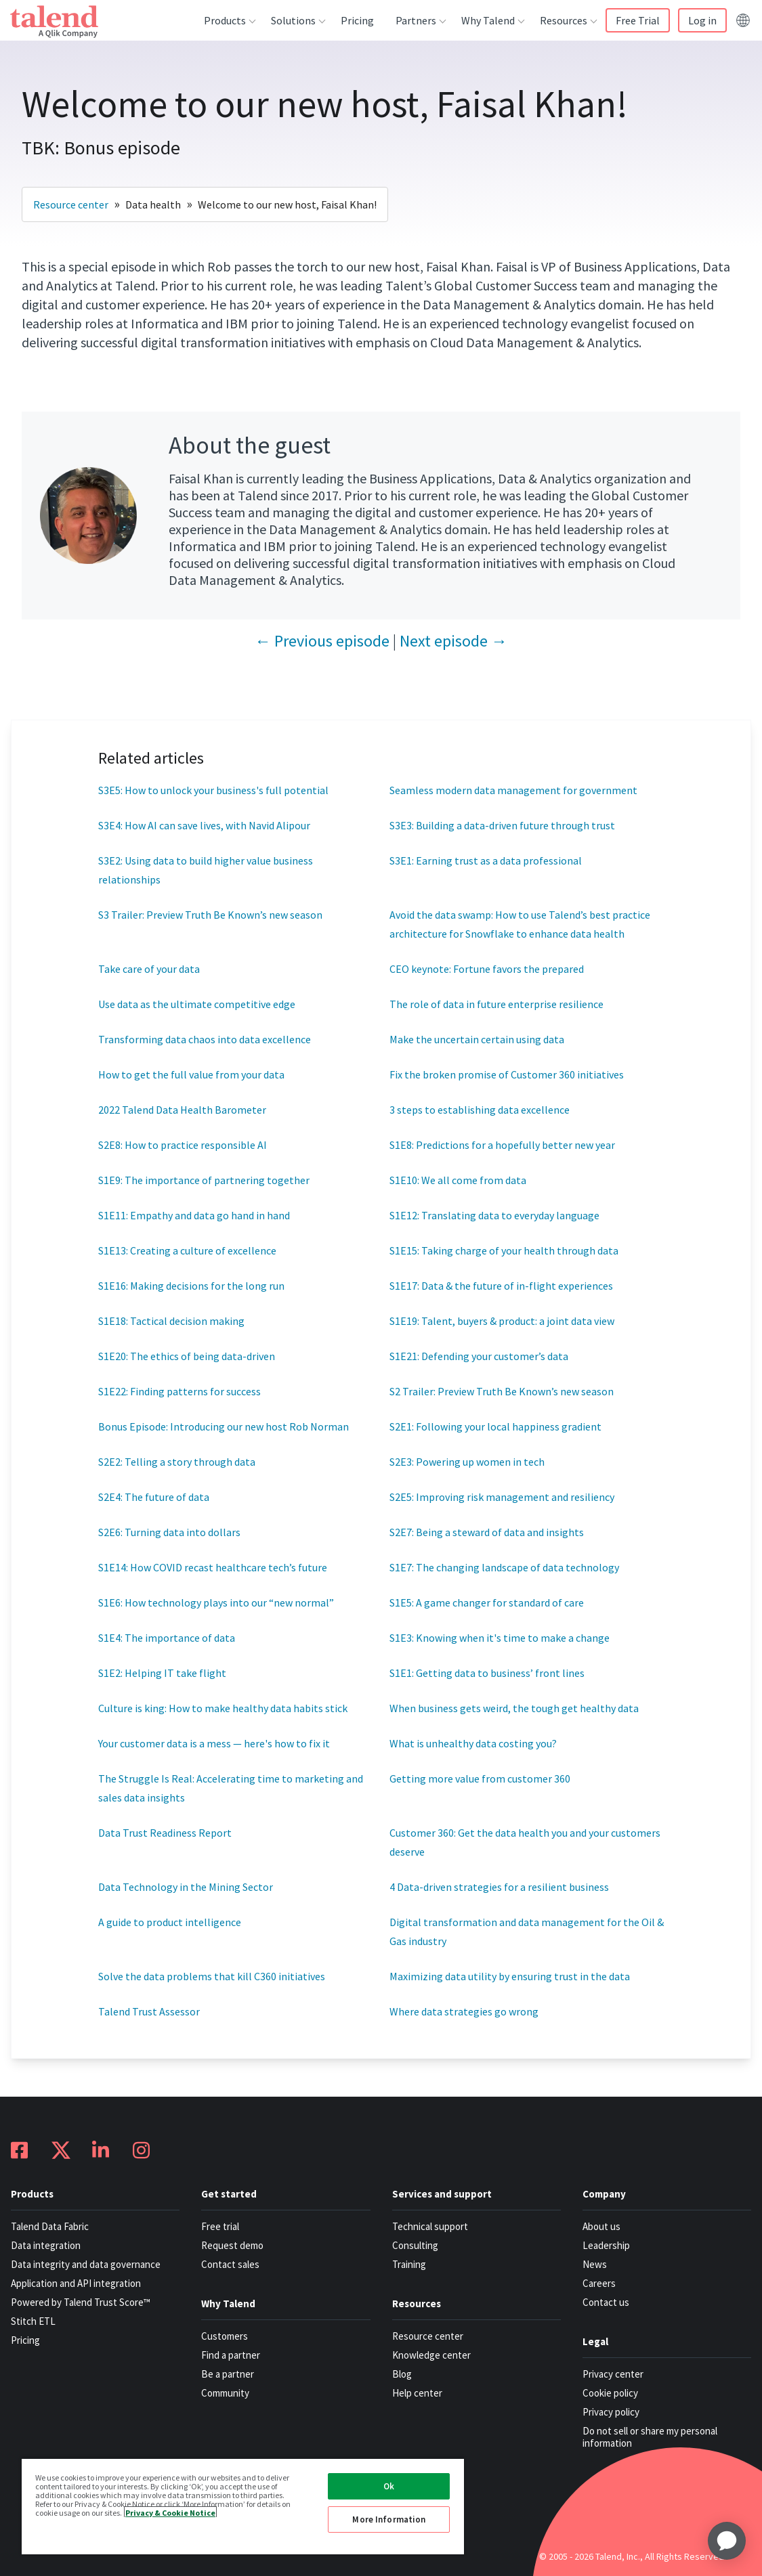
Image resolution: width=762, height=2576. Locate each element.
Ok (388, 2486)
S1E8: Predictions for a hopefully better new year (502, 1145)
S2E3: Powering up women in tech (467, 1461)
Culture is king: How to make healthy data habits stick (222, 1708)
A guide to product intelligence (169, 1922)
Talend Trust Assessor (149, 2011)
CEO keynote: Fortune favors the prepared (486, 969)
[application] (727, 2541)
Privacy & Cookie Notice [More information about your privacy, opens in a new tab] (170, 2512)
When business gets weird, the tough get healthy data (514, 1708)
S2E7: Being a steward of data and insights (486, 1532)
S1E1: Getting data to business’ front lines (487, 1673)
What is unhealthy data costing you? (474, 1743)
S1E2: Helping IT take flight (162, 1673)
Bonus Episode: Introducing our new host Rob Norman (223, 1426)
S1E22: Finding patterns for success (179, 1391)
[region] (243, 2506)
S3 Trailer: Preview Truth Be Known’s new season (210, 914)
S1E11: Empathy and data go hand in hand (194, 1215)
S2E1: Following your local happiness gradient (495, 1426)
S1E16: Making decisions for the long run (191, 1285)
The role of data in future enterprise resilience (496, 1004)
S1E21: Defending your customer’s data (478, 1356)
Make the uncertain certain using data (476, 1039)
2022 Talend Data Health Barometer (182, 1109)
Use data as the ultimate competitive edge (196, 1004)
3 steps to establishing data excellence (479, 1109)
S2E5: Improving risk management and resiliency (501, 1497)
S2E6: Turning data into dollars (169, 1532)
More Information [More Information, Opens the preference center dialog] (388, 2519)
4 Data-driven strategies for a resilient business (499, 1887)
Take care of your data (149, 969)
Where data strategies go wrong (463, 2011)
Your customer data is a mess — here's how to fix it (215, 1743)
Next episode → (453, 640)
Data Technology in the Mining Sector (185, 1887)
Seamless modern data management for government (513, 790)
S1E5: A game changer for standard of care (486, 1602)
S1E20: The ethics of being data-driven (186, 1356)
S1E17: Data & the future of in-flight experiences (501, 1285)
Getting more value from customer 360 (479, 1778)
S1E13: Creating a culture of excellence (187, 1250)
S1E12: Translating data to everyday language (494, 1215)
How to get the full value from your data (191, 1074)
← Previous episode (322, 640)
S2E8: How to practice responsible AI (182, 1145)
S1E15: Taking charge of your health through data (503, 1250)
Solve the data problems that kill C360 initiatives (211, 1976)
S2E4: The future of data (153, 1497)
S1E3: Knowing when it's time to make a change (499, 1637)
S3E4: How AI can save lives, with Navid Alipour (204, 825)
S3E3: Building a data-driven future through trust (502, 825)
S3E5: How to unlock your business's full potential (213, 790)
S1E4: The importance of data (166, 1637)
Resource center (70, 204)
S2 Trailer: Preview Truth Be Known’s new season (501, 1391)
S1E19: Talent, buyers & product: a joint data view (501, 1321)
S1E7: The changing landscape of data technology (504, 1567)
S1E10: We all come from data (457, 1180)
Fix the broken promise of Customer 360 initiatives (506, 1074)
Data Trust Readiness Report (165, 1832)
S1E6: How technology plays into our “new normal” (216, 1602)
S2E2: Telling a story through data (176, 1461)
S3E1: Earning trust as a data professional (485, 860)
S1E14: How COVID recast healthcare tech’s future (212, 1567)
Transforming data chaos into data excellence (204, 1039)
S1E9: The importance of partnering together (204, 1180)
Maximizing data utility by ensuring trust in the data (509, 1976)
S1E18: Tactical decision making (171, 1321)
